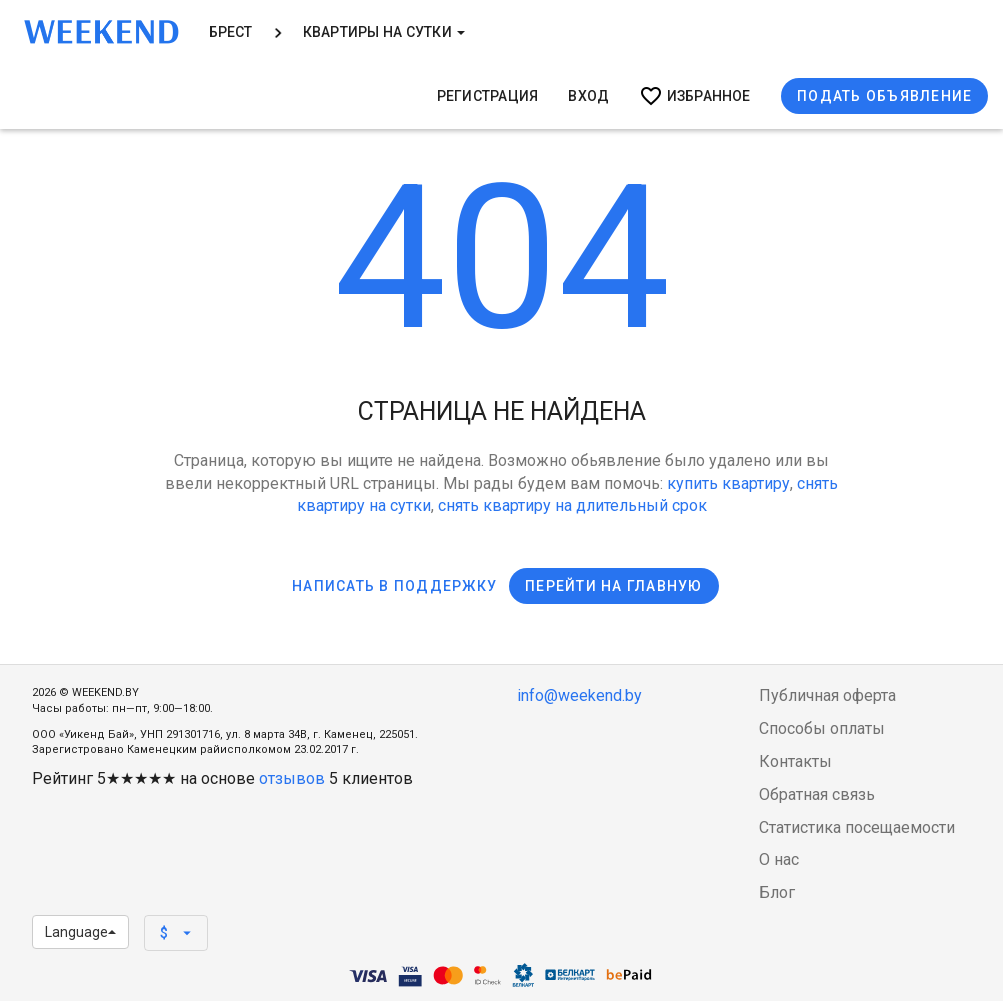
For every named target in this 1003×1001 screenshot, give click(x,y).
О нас (779, 859)
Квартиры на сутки (384, 32)
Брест (231, 32)
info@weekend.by (579, 695)
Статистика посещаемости (857, 827)
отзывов (292, 778)
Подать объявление (884, 96)
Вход (588, 96)
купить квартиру (728, 483)
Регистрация (488, 96)
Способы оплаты (822, 728)
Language (80, 932)
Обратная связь (817, 794)
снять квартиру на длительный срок (572, 505)
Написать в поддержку (394, 586)
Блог (777, 892)
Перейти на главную (614, 586)
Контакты (795, 761)
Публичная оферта (827, 695)
